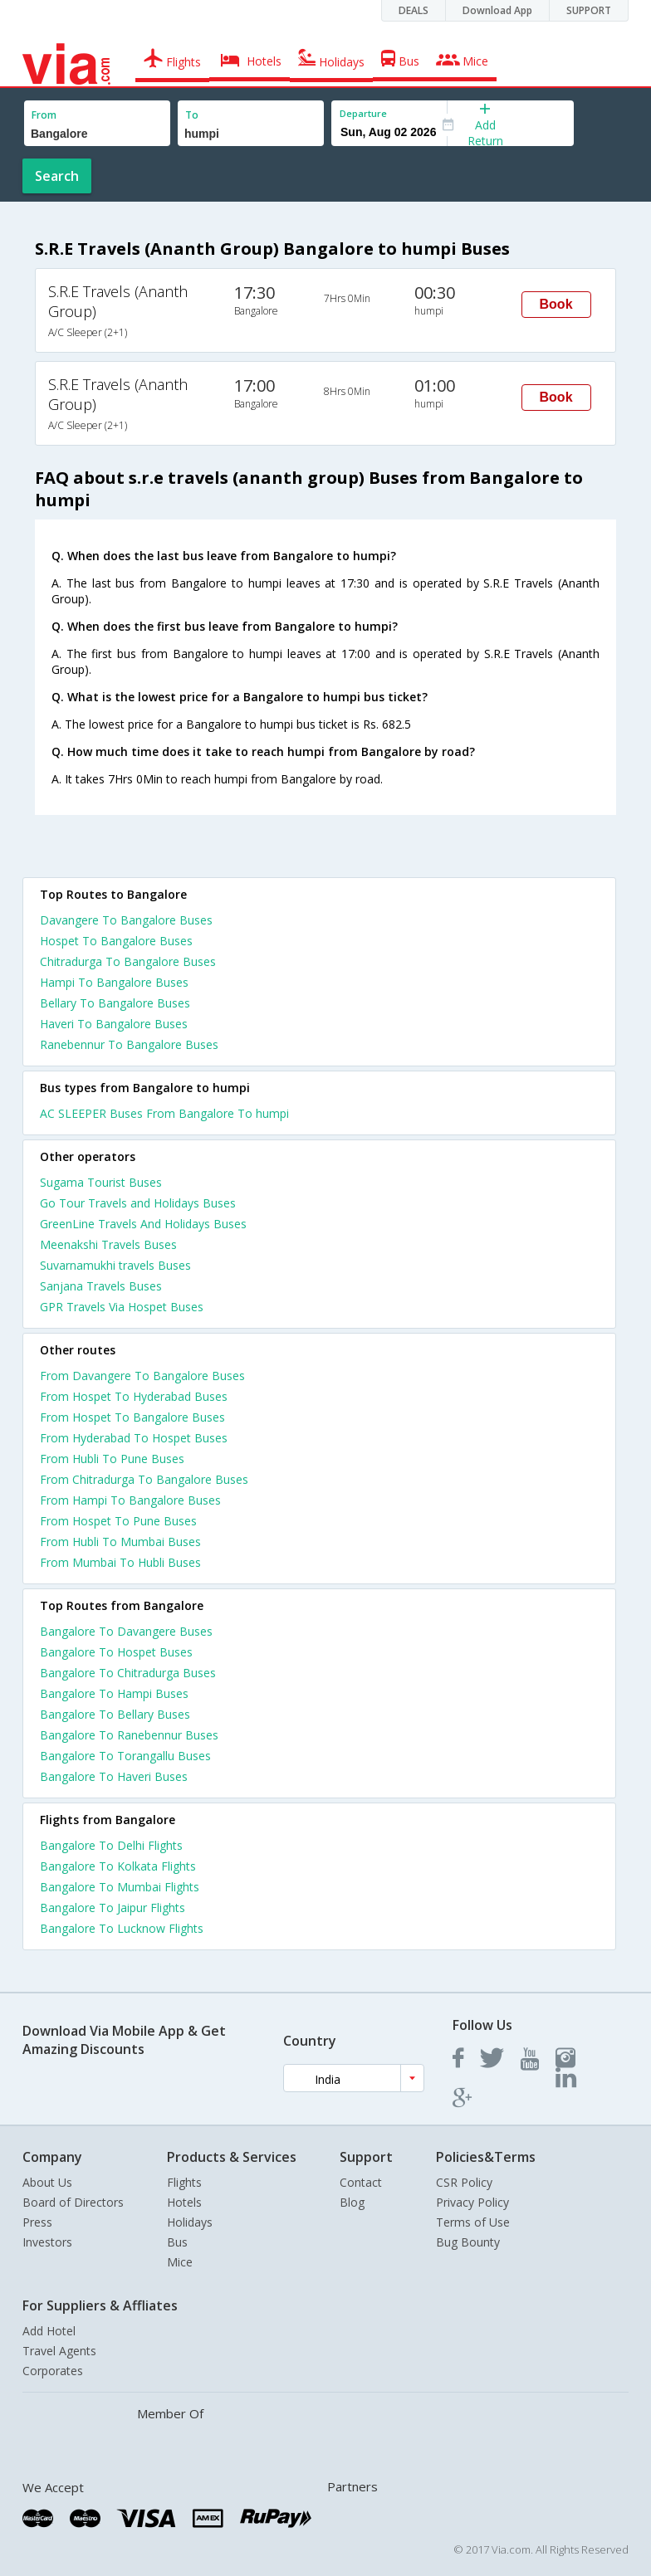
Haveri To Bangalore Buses (114, 1024)
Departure (363, 113)
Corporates (52, 2370)
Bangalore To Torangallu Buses (125, 1756)
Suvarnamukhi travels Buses (115, 1265)
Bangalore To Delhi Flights (111, 1845)
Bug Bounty (468, 2242)
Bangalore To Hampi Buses (114, 1693)
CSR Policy (464, 2182)
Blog (352, 2202)
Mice (180, 2262)
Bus (177, 2242)
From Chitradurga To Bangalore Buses (144, 1479)
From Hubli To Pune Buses (112, 1458)
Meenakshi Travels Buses (108, 1244)
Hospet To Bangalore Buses (116, 941)
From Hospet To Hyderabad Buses (134, 1396)
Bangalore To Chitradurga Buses (128, 1673)
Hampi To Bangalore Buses (114, 982)
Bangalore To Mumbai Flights (119, 1887)
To (191, 115)
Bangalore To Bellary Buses (115, 1714)
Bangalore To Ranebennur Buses (129, 1735)
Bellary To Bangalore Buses (115, 1003)
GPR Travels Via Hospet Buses (121, 1307)
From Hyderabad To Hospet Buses (134, 1438)
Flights (184, 2182)
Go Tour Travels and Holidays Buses (138, 1203)
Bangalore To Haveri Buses (114, 1776)
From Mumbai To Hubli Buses (120, 1562)
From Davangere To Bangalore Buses (142, 1375)
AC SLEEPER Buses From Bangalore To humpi (164, 1113)
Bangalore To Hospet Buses (116, 1652)
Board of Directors (73, 2202)
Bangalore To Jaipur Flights (112, 1907)
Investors (47, 2242)
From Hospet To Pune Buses (118, 1521)
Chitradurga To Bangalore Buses (128, 961)
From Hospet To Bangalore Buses (132, 1417)
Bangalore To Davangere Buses (126, 1631)
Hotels (184, 2202)
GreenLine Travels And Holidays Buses (143, 1224)
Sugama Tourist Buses (101, 1182)
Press (37, 2222)
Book (556, 304)
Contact (361, 2182)
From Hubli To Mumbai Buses (120, 1541)
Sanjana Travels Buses (101, 1286)
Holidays (190, 2222)
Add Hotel (49, 2331)
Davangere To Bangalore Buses (126, 920)
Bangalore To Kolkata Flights (118, 1866)
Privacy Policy (472, 2202)
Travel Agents (59, 2351)
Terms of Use (473, 2222)
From (44, 115)
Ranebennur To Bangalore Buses (129, 1044)
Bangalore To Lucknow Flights (121, 1928)
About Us (47, 2182)
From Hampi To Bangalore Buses (130, 1500)
